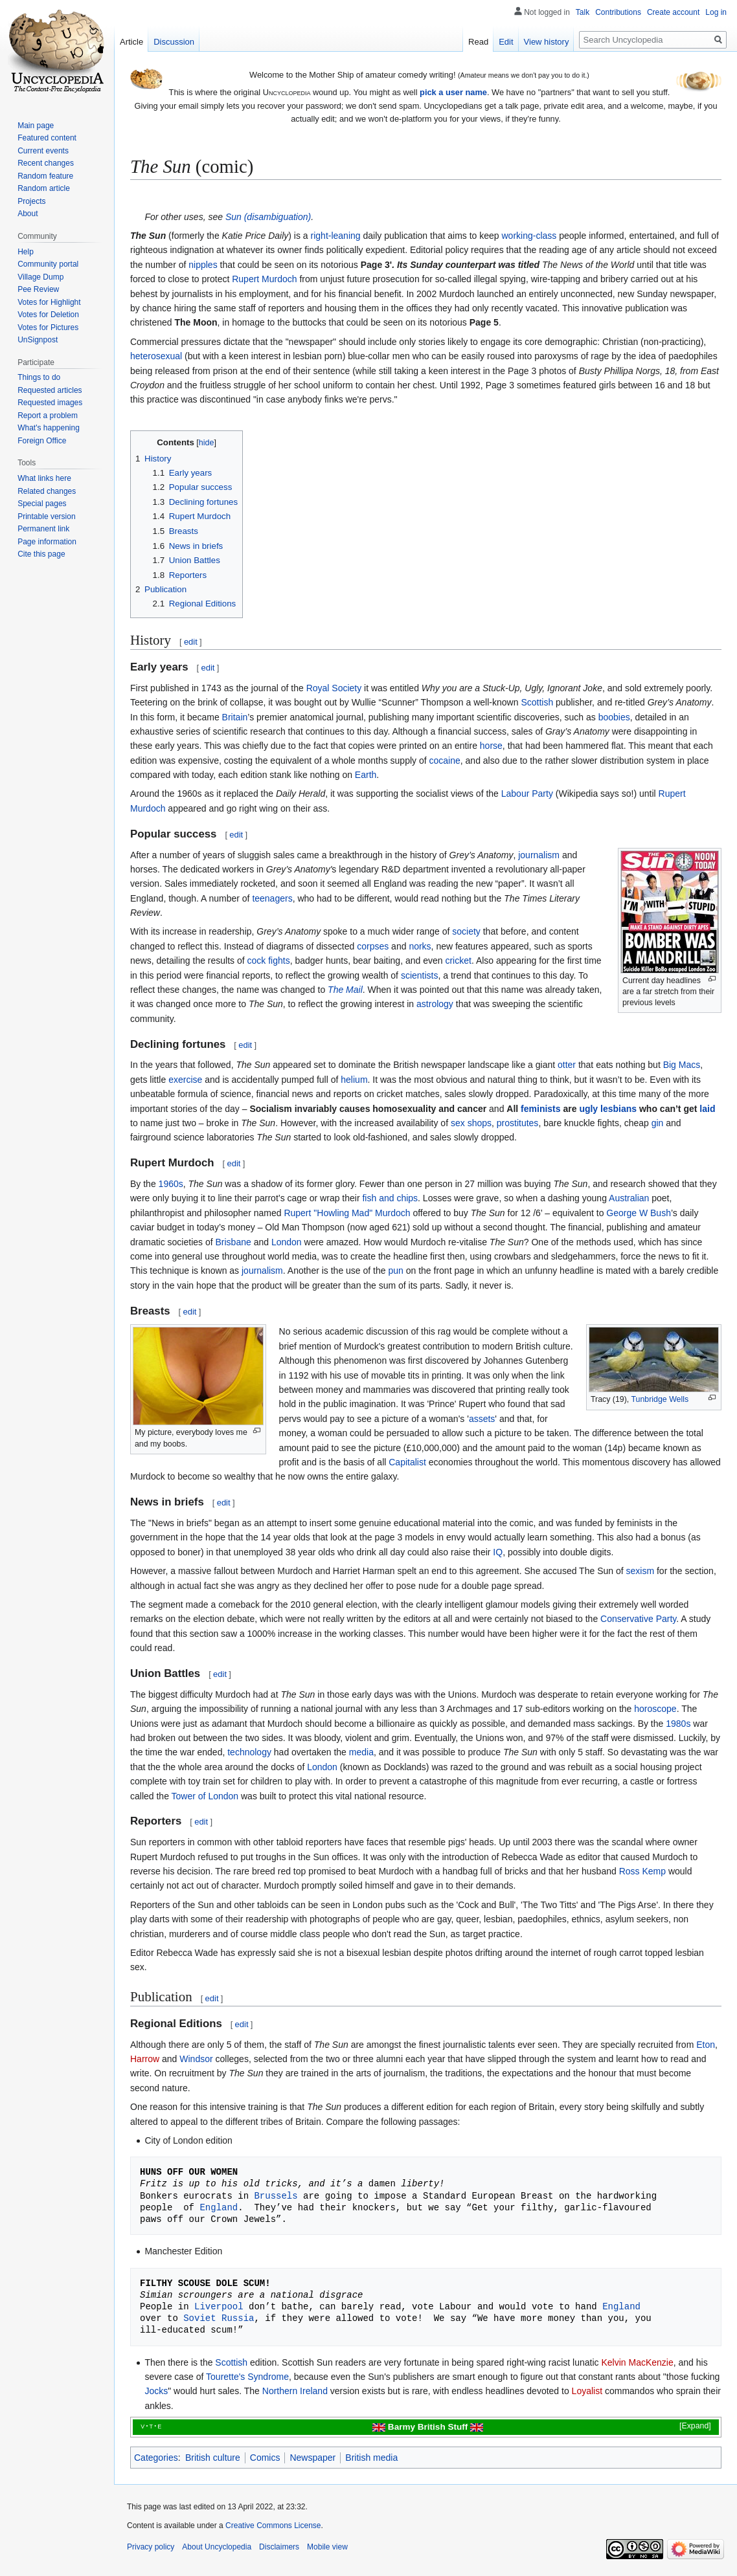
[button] (687, 2426)
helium (354, 1079)
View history (546, 42)
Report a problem (47, 415)
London (286, 1242)
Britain (235, 717)
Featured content (46, 137)
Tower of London (205, 1796)
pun (395, 1270)
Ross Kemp (642, 1871)
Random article (43, 188)
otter (567, 1065)
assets (482, 1419)
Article (131, 42)
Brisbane (233, 1242)
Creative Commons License (273, 2525)
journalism (539, 855)
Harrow (144, 2059)
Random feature (45, 176)
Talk (582, 12)
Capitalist (407, 1462)
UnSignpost (37, 339)
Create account (673, 12)
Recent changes (45, 163)
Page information (46, 541)
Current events (43, 150)
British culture (212, 2457)
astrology (434, 1004)
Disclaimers (279, 2546)
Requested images (49, 402)
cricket (458, 960)
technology (249, 1752)
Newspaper (312, 2457)
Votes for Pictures (47, 327)
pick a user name (453, 92)
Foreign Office (41, 440)
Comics (265, 2457)
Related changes (46, 491)
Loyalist (587, 2391)
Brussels (275, 2196)
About (27, 213)
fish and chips (390, 1198)
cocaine (444, 760)
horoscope (655, 1709)
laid (707, 1109)
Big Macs (682, 1065)
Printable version (46, 516)
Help (25, 251)
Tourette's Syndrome (247, 2376)
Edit (506, 42)
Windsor (195, 2059)
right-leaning (336, 235)
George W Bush (638, 1213)
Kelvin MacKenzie (637, 2362)
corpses (373, 946)
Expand (695, 2425)
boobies (614, 717)
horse (491, 745)
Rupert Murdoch (264, 279)
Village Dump (40, 277)
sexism (640, 1571)
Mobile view (327, 2546)
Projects (31, 201)
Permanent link (43, 528)
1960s (171, 1184)
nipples (202, 265)
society (466, 931)
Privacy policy (150, 2546)
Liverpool (219, 2306)
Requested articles (49, 390)
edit (191, 642)
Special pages (41, 503)
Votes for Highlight (48, 302)
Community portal (47, 264)
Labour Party (527, 793)
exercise (185, 1079)
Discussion (173, 42)
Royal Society (334, 688)
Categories (156, 2457)
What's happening (48, 427)
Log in (716, 12)
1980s (678, 1723)
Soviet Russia (218, 2318)
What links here (44, 478)
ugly (588, 1109)
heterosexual (156, 356)
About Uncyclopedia (216, 2546)
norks (420, 946)
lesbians (618, 1109)
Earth (365, 775)
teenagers (272, 898)
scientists (419, 975)
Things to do (38, 377)
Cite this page (41, 554)
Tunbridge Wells (660, 1399)
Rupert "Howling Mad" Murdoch (347, 1213)
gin (658, 1123)
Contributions (618, 12)
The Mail (345, 989)
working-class (529, 235)
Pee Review (38, 289)
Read (478, 42)
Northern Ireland (295, 2391)
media (361, 1752)
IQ (498, 1552)
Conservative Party (638, 1619)
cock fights (268, 960)
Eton (705, 2044)
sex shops (471, 1123)
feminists (540, 1109)
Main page (35, 125)
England (218, 2207)
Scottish (537, 702)
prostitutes (518, 1123)
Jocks (156, 2391)
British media (371, 2457)
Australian (629, 1198)
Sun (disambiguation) (268, 217)
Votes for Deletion (48, 314)
